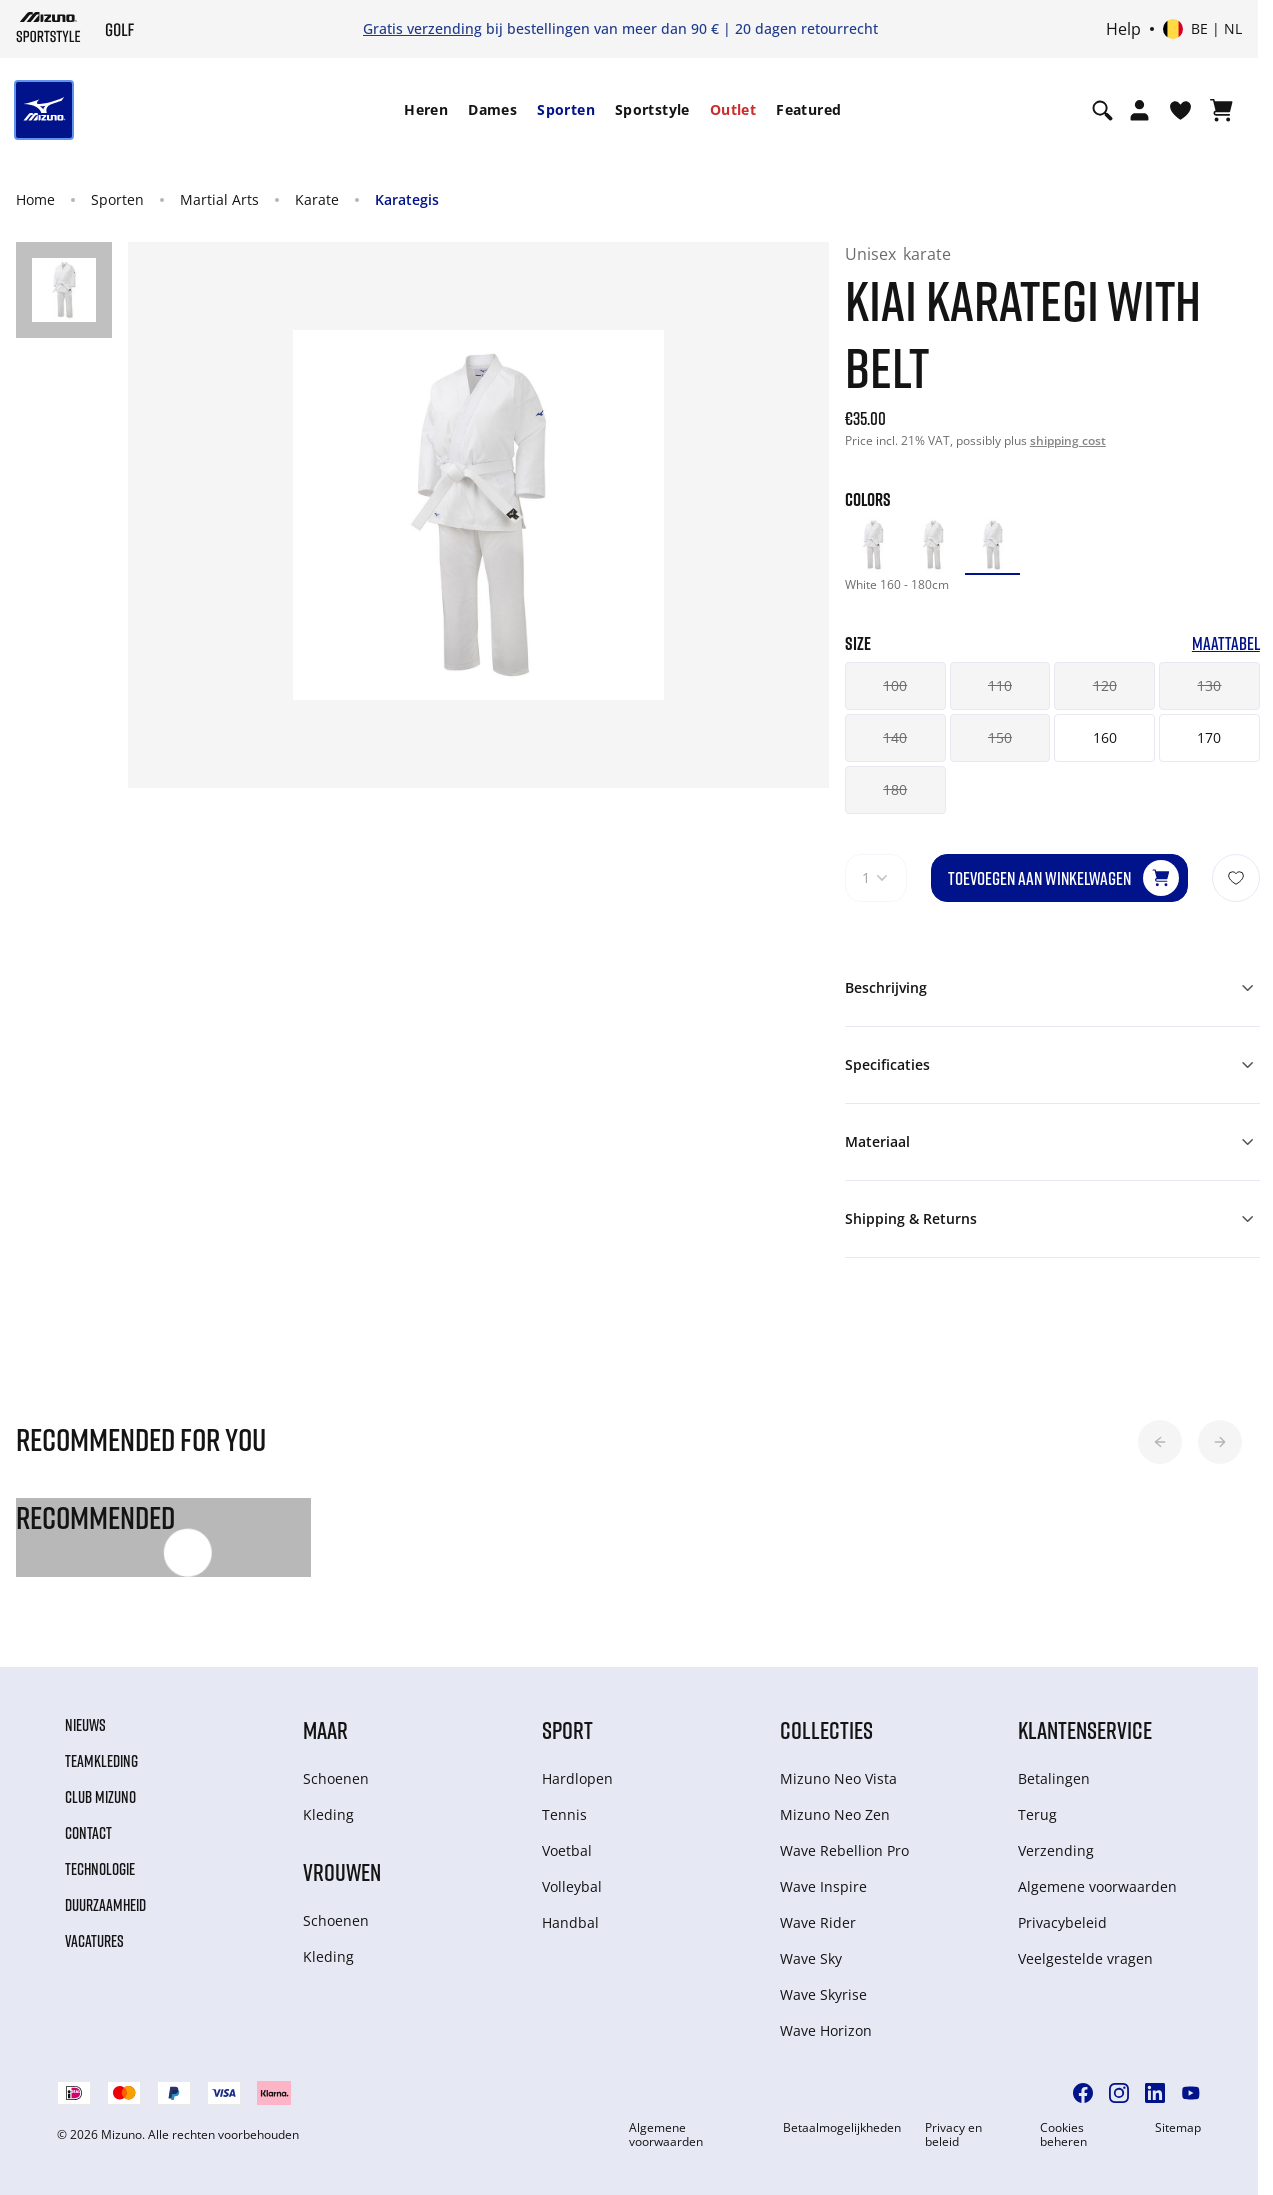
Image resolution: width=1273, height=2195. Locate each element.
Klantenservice (1085, 1729)
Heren (426, 109)
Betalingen (1054, 1778)
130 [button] (1209, 685)
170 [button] (1209, 737)
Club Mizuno (100, 1797)
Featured (808, 109)
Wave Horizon (826, 2030)
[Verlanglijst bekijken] (1180, 110)
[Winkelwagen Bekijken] (1221, 110)
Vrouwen (342, 1871)
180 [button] (895, 789)
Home (35, 199)
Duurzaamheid (105, 1905)
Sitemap (1178, 2128)
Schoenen (336, 1778)
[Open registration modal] (1139, 110)
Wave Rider (818, 1922)
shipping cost (1068, 440)
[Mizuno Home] (48, 27)
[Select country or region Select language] (1202, 29)
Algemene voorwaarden (1097, 1886)
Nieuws (85, 1725)
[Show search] (1102, 110)
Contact (88, 1833)
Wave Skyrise (823, 1994)
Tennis (564, 1814)
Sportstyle (652, 109)
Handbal (570, 1922)
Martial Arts (219, 199)
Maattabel (1226, 643)
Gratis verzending (422, 28)
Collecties (826, 1729)
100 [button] (895, 685)
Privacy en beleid (953, 2135)
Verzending (1056, 1850)
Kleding (328, 1814)
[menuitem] (426, 110)
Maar (325, 1729)
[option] (873, 545)
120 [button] (1105, 685)
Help (1123, 29)
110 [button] (1000, 685)
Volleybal (572, 1886)
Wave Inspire (823, 1886)
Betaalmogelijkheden (842, 2128)
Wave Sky (811, 1958)
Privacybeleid (1062, 1922)
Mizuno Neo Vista (838, 1778)
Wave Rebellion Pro (844, 1850)
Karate (317, 199)
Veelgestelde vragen (1085, 1958)
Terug (1037, 1814)
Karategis (407, 199)
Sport (567, 1729)
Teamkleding (101, 1761)
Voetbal (567, 1850)
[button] (1160, 1442)
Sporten (566, 109)
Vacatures (94, 1941)
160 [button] (1105, 737)
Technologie (100, 1869)
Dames (492, 109)
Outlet (733, 109)
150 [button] (1000, 737)
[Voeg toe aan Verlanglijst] (1236, 878)
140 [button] (895, 737)
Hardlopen (577, 1778)
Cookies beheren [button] (1063, 2135)
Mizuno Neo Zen (835, 1814)
